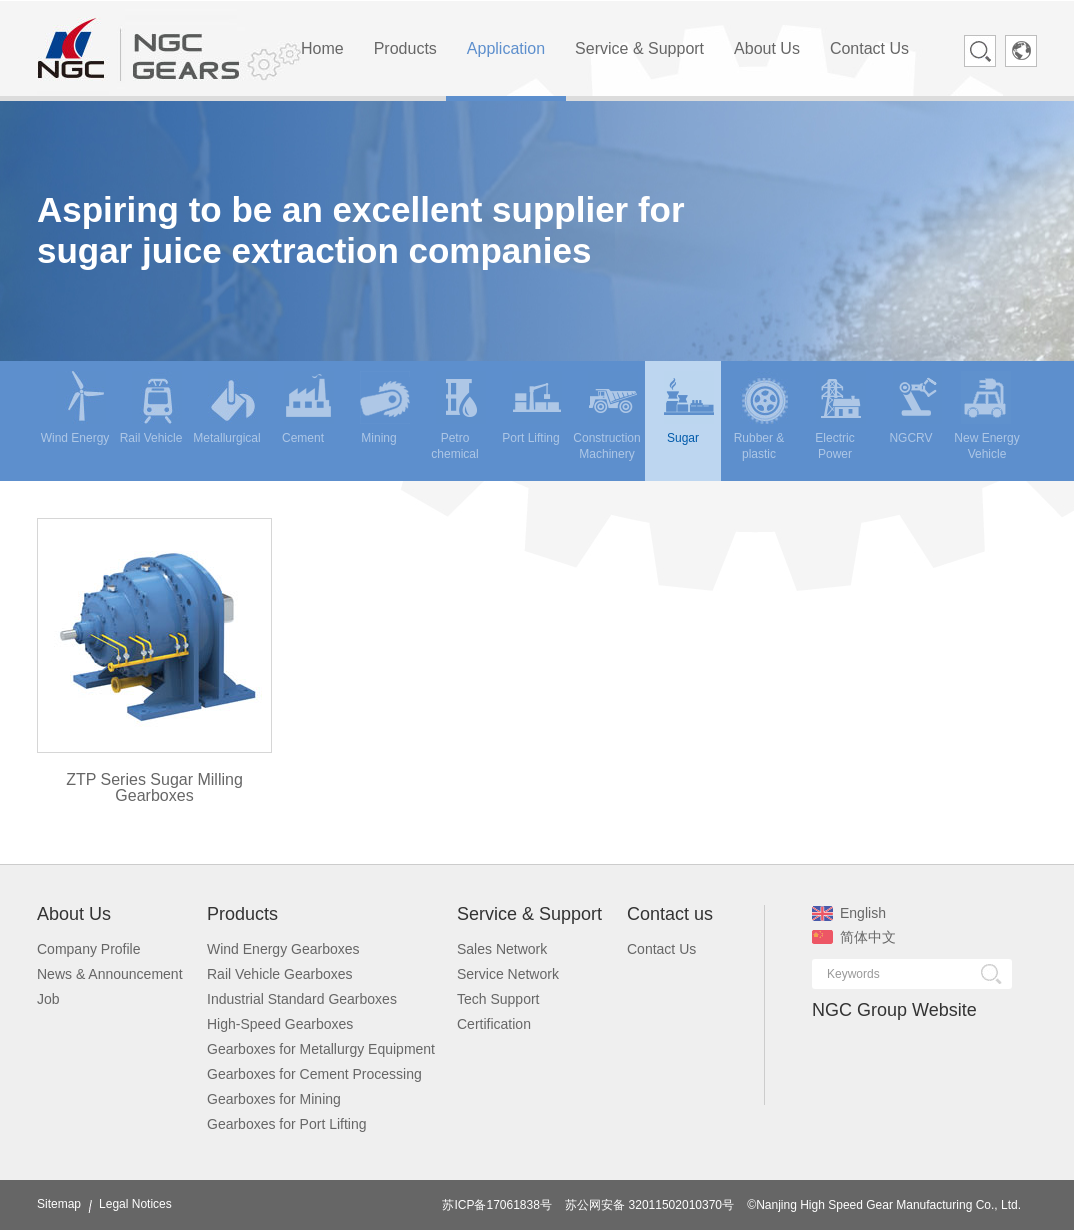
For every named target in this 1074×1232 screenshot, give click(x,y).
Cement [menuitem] (308, 408)
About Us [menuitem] (767, 48)
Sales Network (502, 949)
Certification (494, 1024)
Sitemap (59, 1204)
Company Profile (89, 949)
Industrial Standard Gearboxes (302, 999)
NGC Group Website (894, 1010)
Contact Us (661, 949)
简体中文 (854, 937)
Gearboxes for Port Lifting (287, 1124)
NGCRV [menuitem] (915, 408)
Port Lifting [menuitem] (532, 408)
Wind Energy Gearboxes (283, 949)
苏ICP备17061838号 (496, 1205)
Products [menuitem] (405, 48)
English (849, 913)
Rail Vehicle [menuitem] (151, 408)
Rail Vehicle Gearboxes (280, 974)
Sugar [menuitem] (689, 408)
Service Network (508, 974)
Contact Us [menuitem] (869, 48)
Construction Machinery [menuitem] (606, 415)
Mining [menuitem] (385, 408)
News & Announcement (110, 974)
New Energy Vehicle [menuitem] (986, 415)
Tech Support (498, 999)
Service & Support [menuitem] (639, 48)
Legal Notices (135, 1204)
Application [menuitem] (506, 48)
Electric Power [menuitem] (840, 415)
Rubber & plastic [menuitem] (762, 415)
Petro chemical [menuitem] (458, 415)
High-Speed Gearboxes (280, 1024)
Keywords (853, 974)
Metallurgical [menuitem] (226, 408)
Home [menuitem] (322, 48)
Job (48, 999)
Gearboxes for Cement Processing (314, 1074)
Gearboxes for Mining (274, 1099)
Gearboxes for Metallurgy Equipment (321, 1049)
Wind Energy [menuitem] (75, 408)
